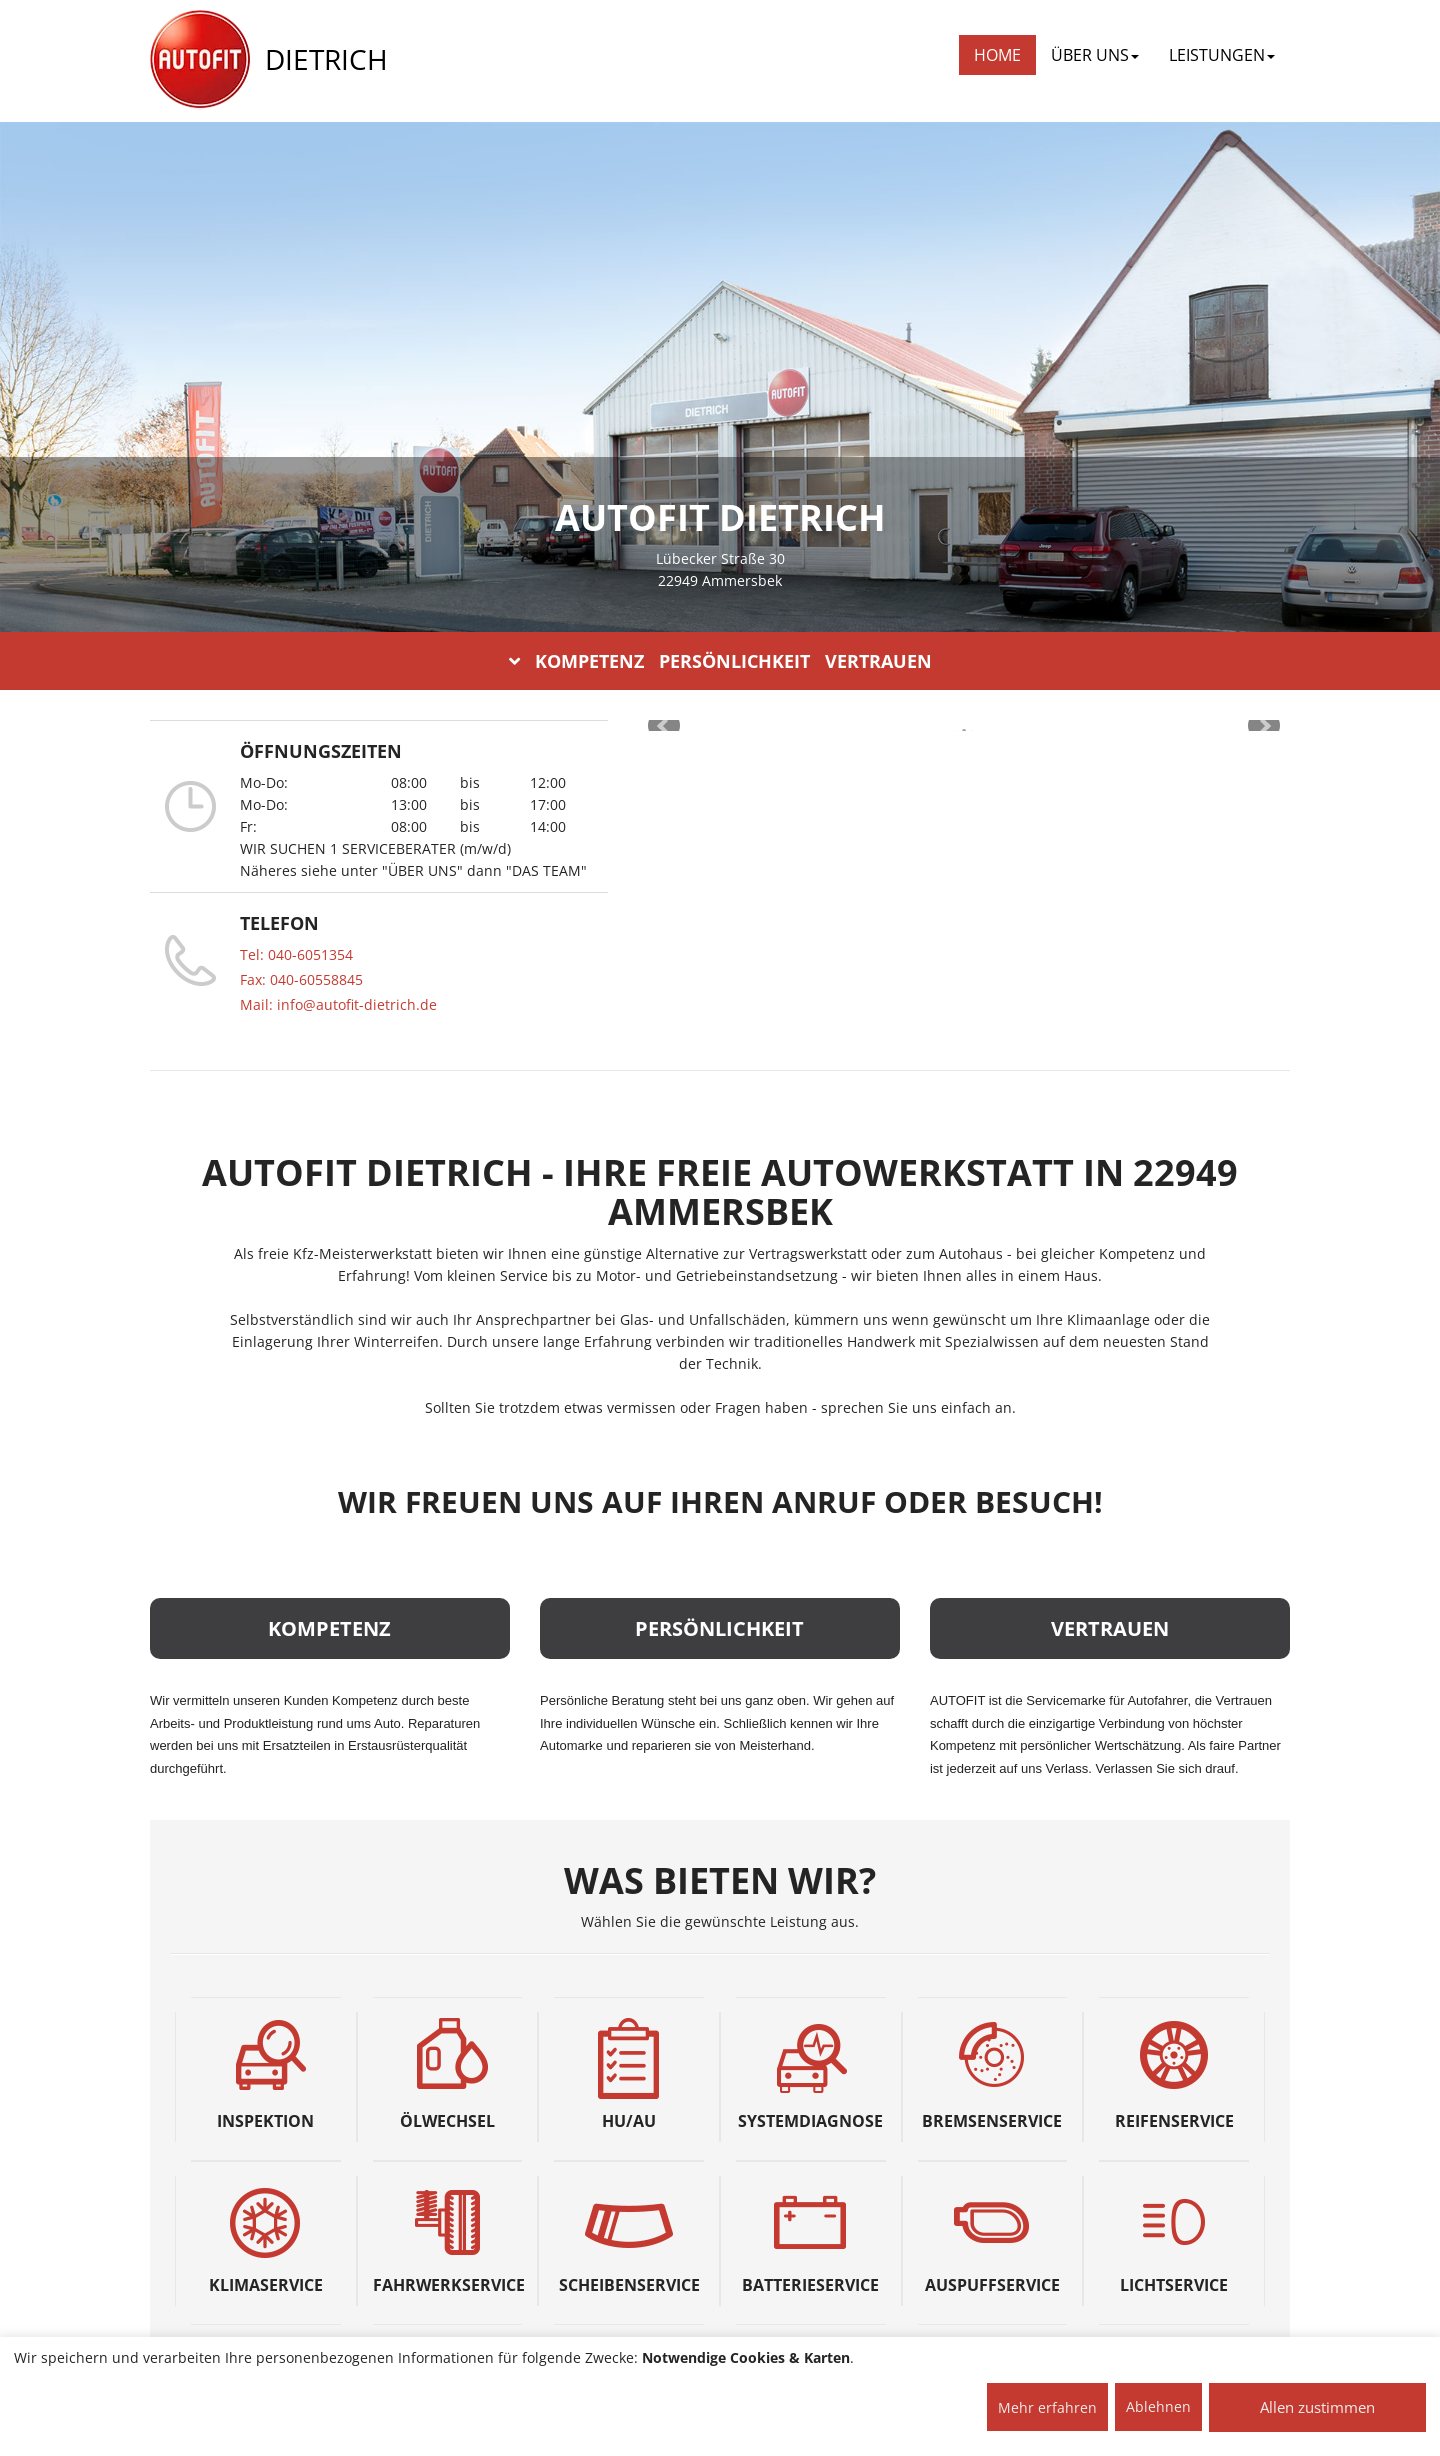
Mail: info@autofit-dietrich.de (338, 1004)
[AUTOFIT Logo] (200, 60)
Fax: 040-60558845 (301, 979)
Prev (664, 726)
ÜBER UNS (1095, 55)
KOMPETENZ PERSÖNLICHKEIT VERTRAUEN (720, 661)
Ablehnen (1158, 2406)
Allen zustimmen (1317, 2407)
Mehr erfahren (1047, 2407)
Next (1264, 726)
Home (997, 55)
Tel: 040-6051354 (296, 954)
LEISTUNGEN (1222, 55)
